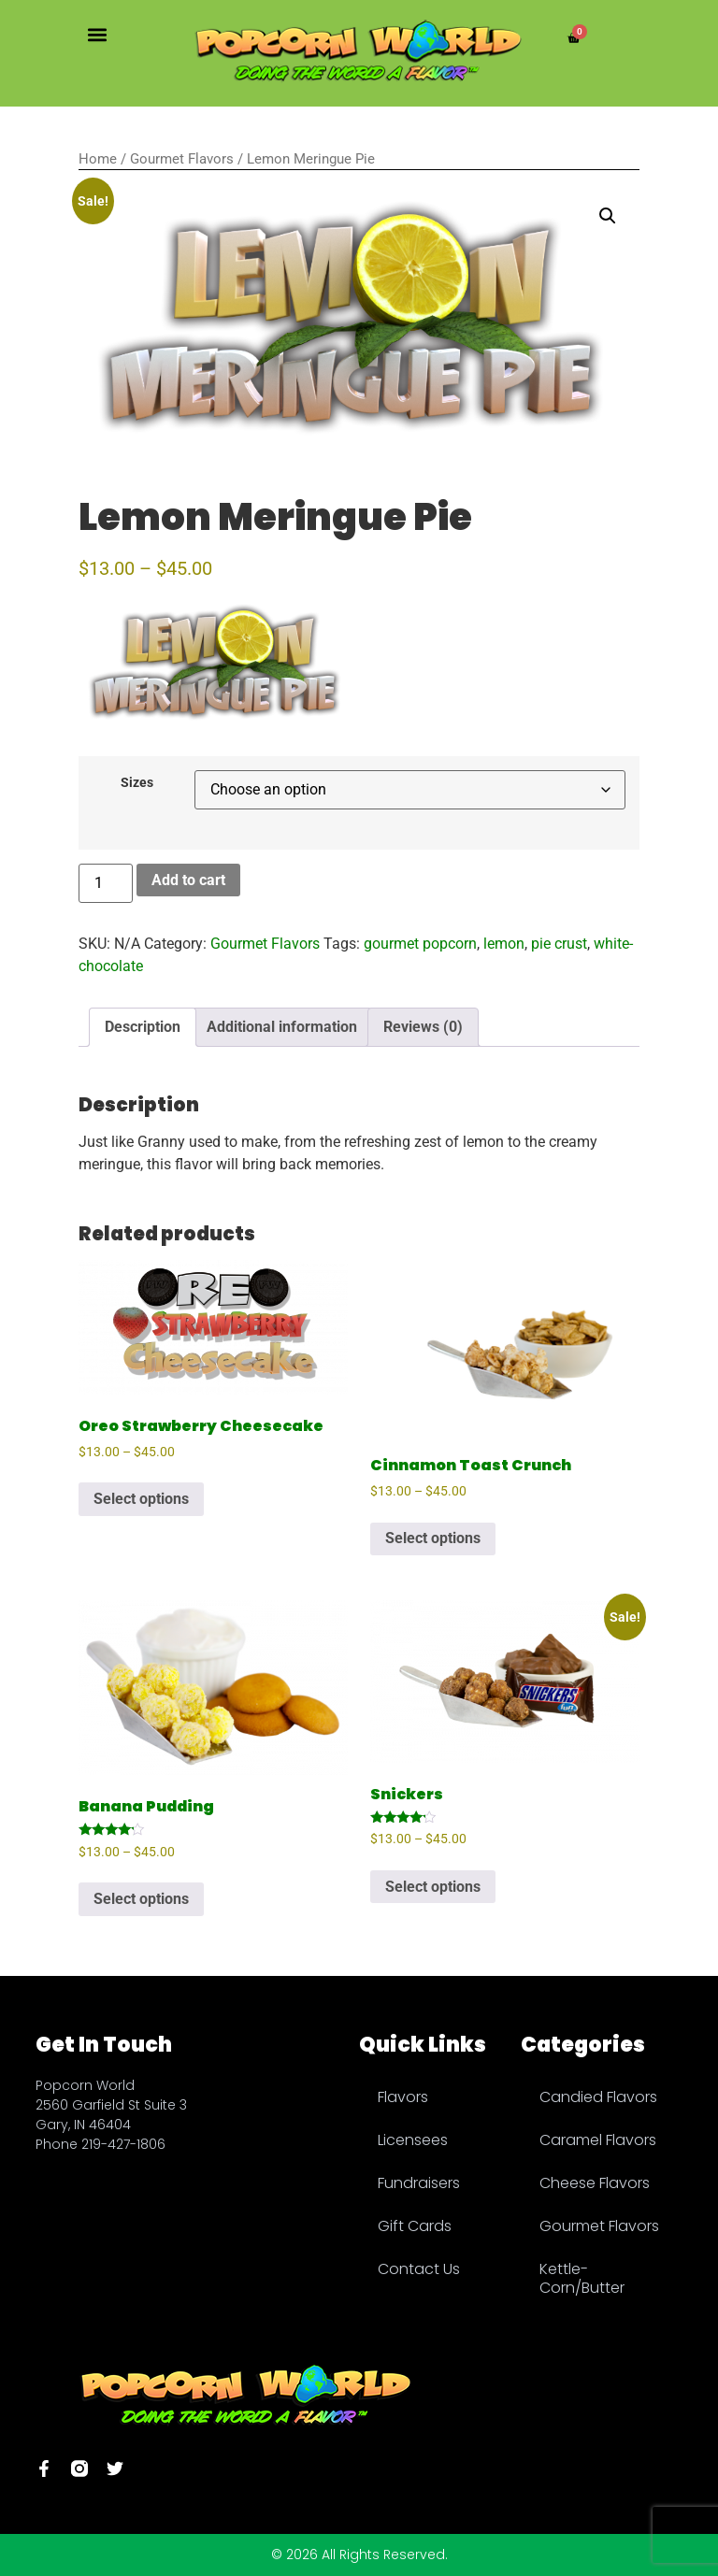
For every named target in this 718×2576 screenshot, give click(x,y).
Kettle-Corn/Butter (582, 2278)
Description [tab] (142, 1027)
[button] (96, 34)
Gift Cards (415, 2226)
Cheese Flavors (594, 2183)
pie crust (559, 943)
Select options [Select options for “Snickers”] (433, 1887)
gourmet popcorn (420, 943)
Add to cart (188, 880)
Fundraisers (419, 2183)
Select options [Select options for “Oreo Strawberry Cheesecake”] (141, 1499)
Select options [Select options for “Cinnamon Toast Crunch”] (433, 1538)
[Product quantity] (106, 883)
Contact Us (419, 2269)
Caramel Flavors (597, 2140)
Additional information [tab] (282, 1027)
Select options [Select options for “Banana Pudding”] (141, 1899)
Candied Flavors (598, 2097)
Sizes (137, 783)
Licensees (413, 2140)
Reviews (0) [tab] (423, 1027)
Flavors (403, 2097)
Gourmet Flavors (182, 158)
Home (98, 158)
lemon (503, 943)
